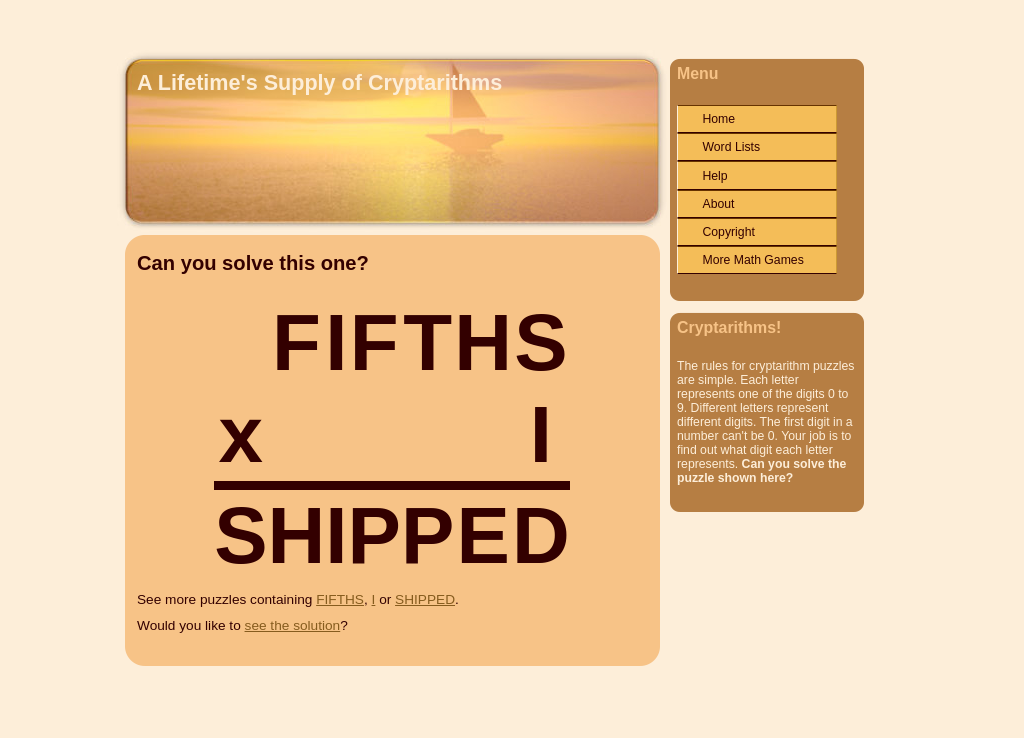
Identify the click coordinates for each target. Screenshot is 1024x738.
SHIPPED (425, 599)
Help (714, 176)
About (718, 204)
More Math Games (752, 260)
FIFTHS (340, 599)
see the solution (293, 625)
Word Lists (731, 147)
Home (718, 119)
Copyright (728, 232)
